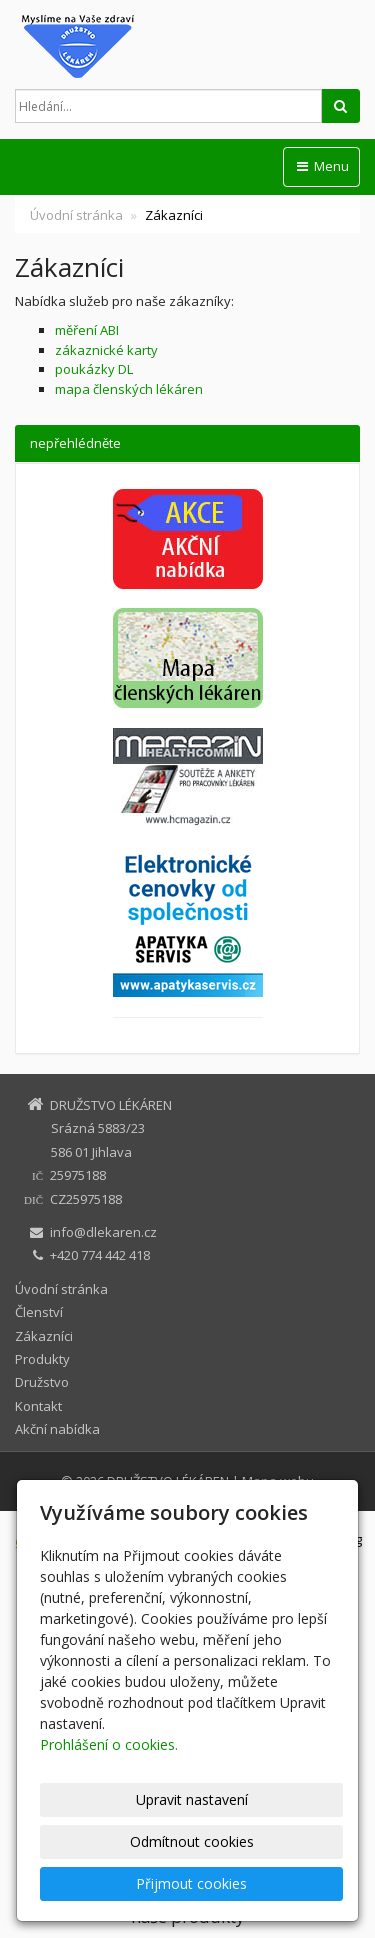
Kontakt (38, 1406)
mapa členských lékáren (129, 389)
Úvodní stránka (76, 215)
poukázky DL (94, 369)
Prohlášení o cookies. (109, 1744)
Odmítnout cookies (192, 1841)
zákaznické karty (106, 350)
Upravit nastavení (192, 1799)
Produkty (42, 1359)
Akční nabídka (57, 1429)
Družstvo (42, 1382)
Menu (321, 166)
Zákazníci (44, 1336)
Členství (39, 1312)
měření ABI (87, 330)
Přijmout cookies (191, 1883)
